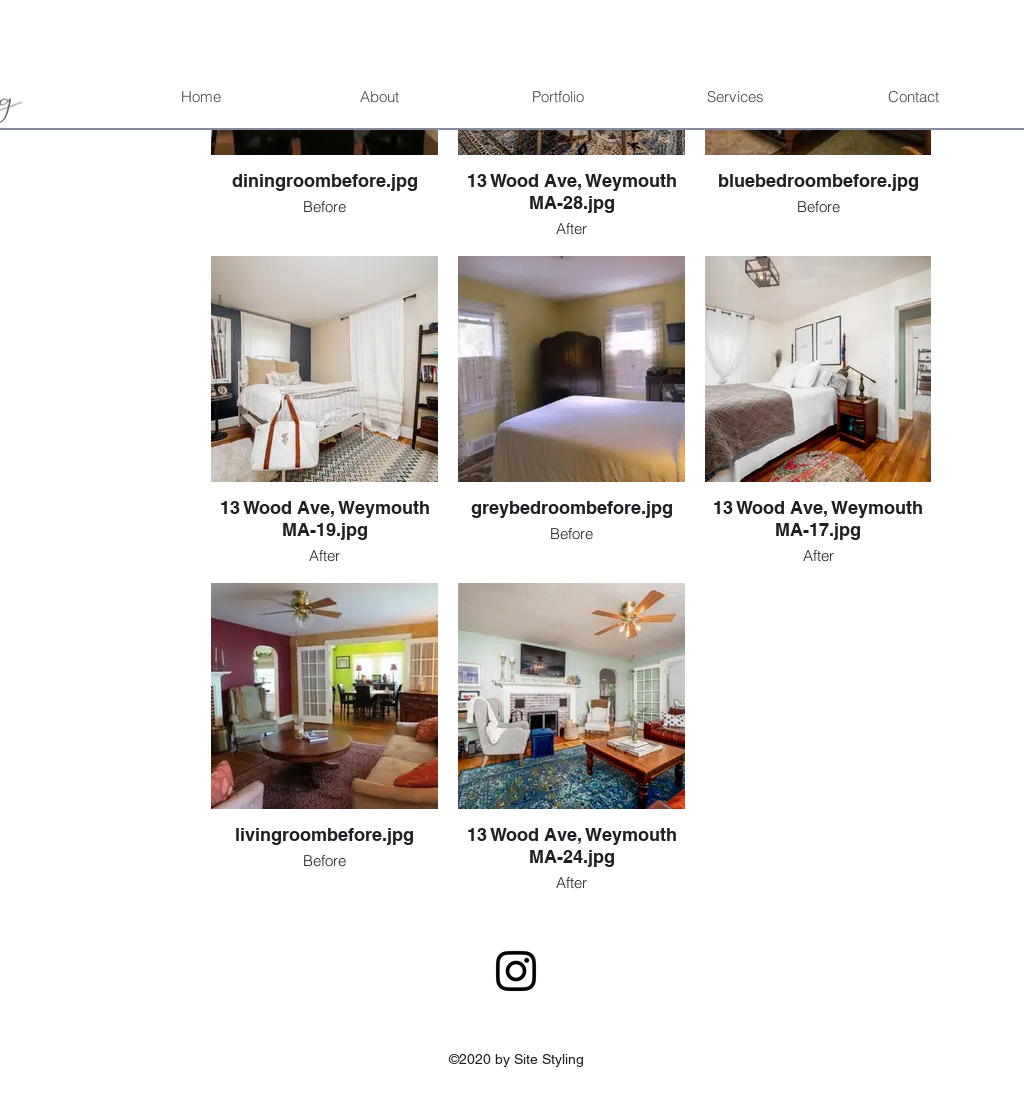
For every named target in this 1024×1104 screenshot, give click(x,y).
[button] (557, 97)
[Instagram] (516, 971)
